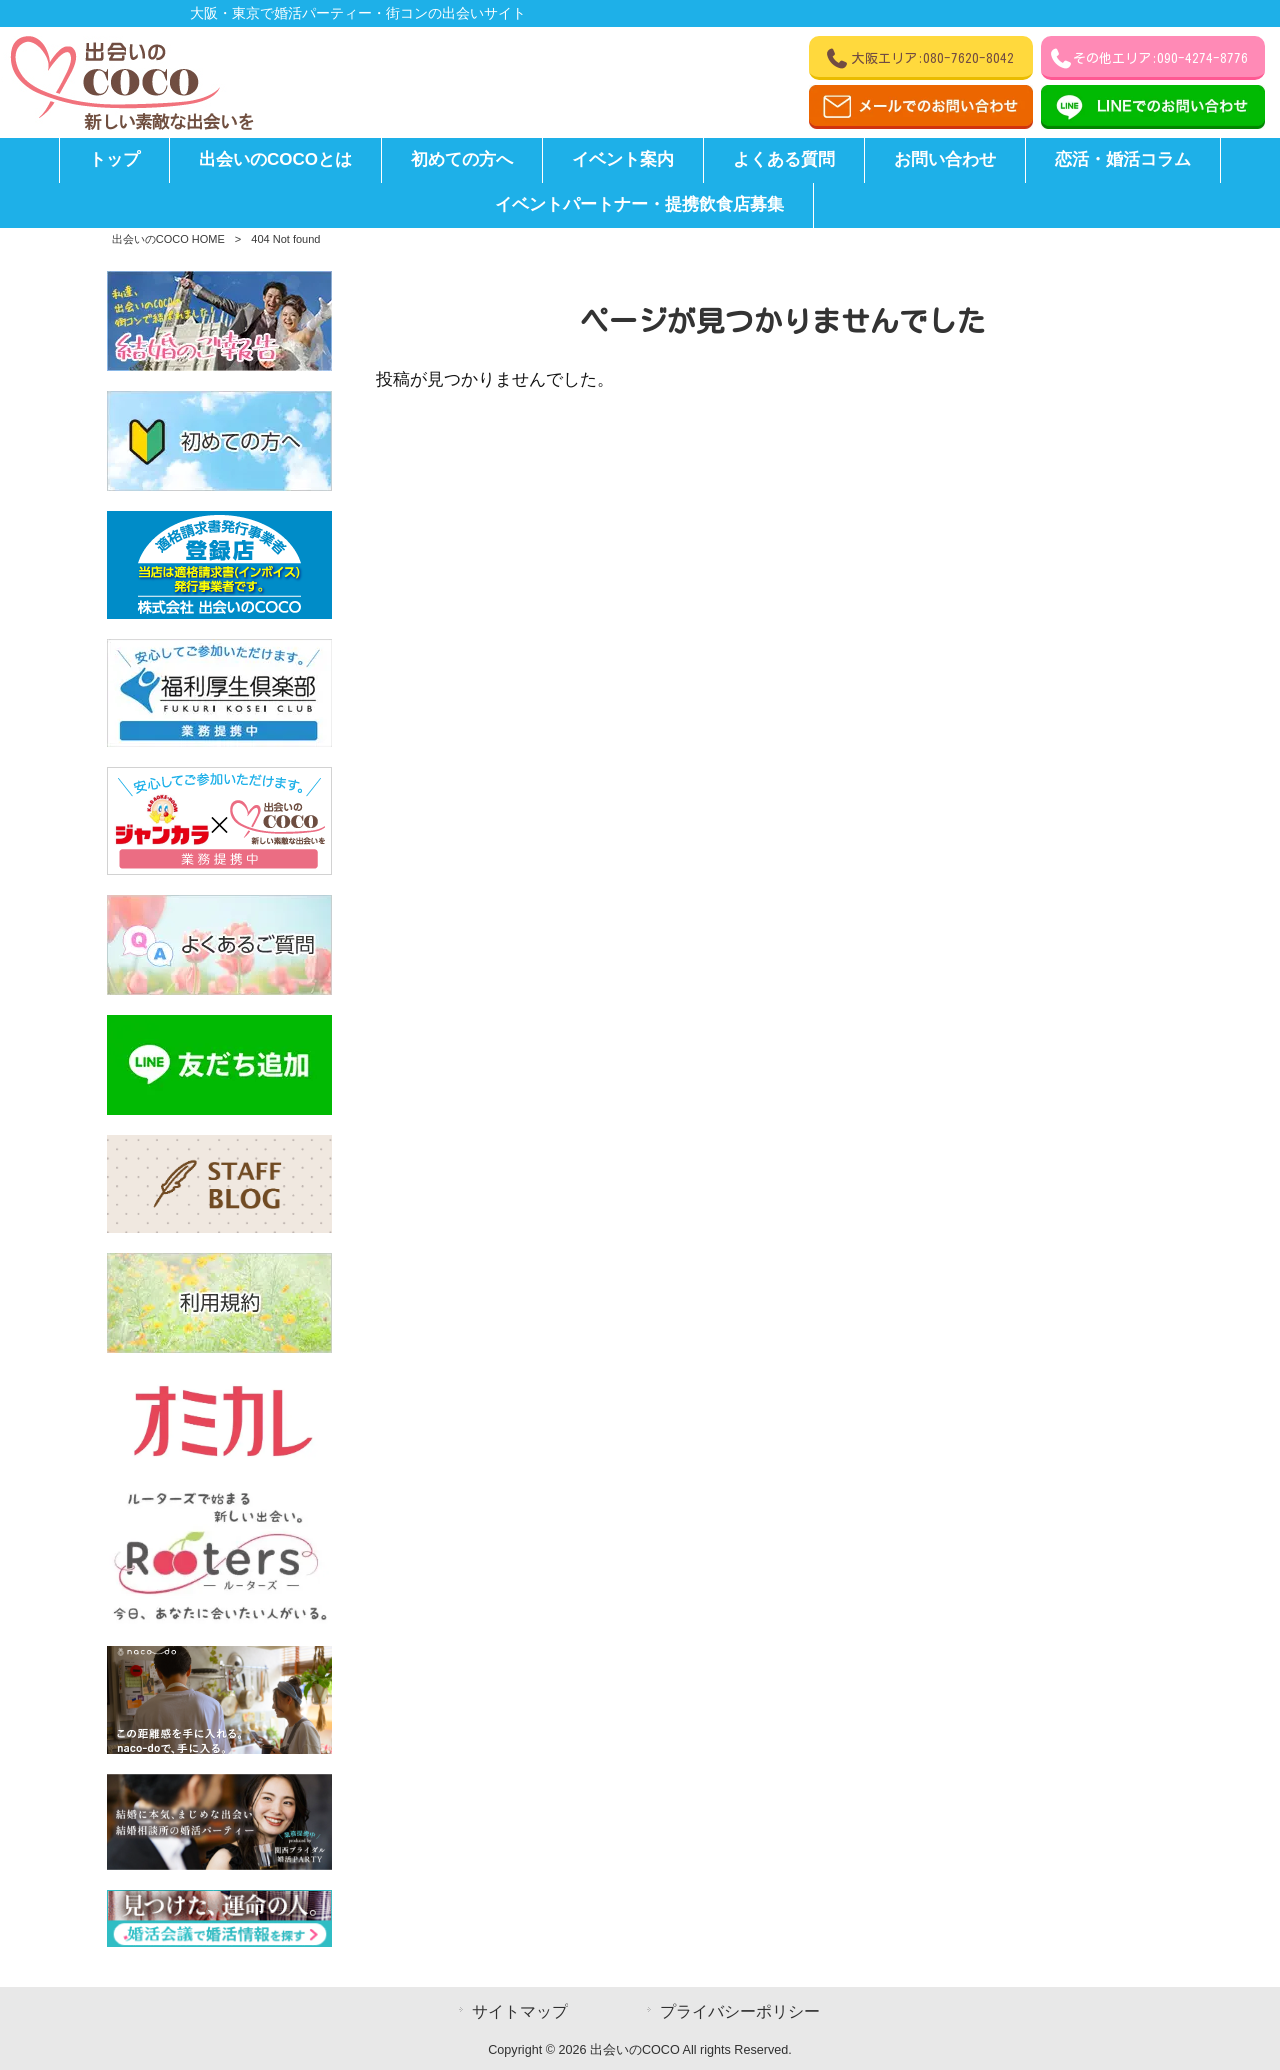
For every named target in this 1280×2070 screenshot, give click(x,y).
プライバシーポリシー (740, 2011)
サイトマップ (520, 2011)
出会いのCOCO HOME (168, 239)
